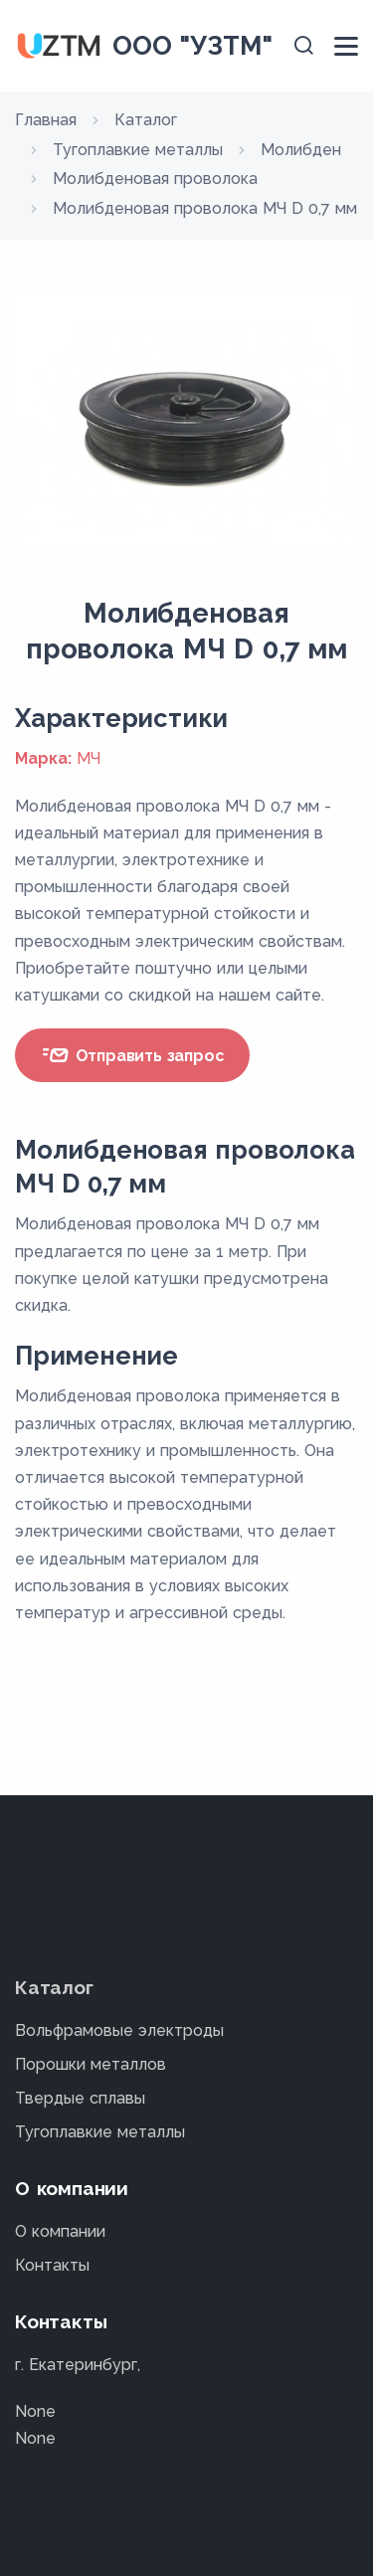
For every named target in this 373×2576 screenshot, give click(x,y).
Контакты (52, 2265)
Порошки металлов (90, 2064)
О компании (60, 2231)
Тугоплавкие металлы (100, 2131)
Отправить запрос (132, 1055)
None (35, 2411)
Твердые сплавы (80, 2098)
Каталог (54, 1987)
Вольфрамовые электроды (119, 2030)
